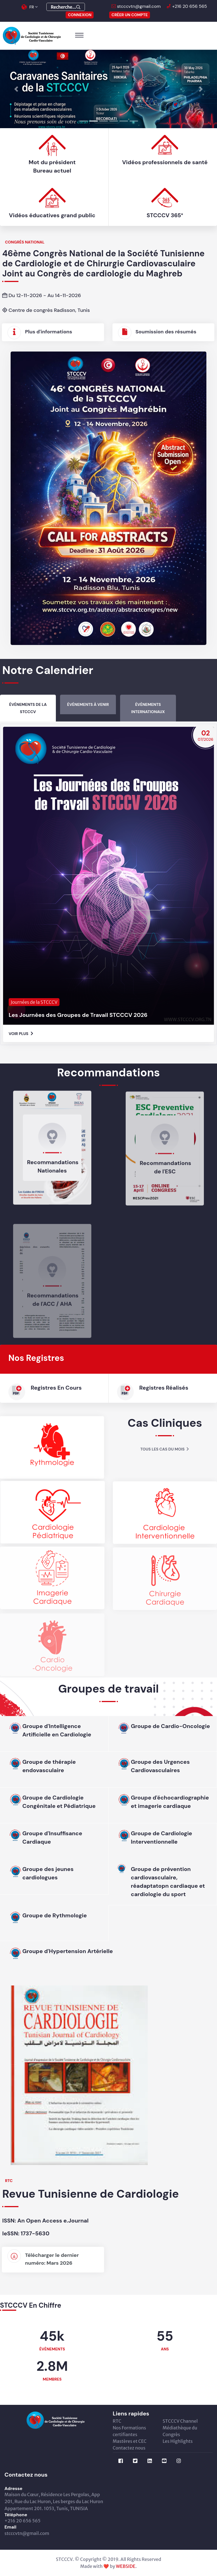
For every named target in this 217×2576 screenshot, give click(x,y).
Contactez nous (129, 2448)
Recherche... (65, 7)
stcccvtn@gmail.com (138, 6)
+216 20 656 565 (189, 6)
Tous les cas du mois (164, 1449)
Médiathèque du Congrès (180, 2431)
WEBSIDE (125, 2566)
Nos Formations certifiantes (129, 2431)
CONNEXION (79, 14)
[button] (16, 89)
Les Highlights (178, 2441)
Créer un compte (129, 14)
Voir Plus (21, 1052)
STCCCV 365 (191, 1052)
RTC (117, 2421)
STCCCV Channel (180, 2421)
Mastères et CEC (130, 2441)
